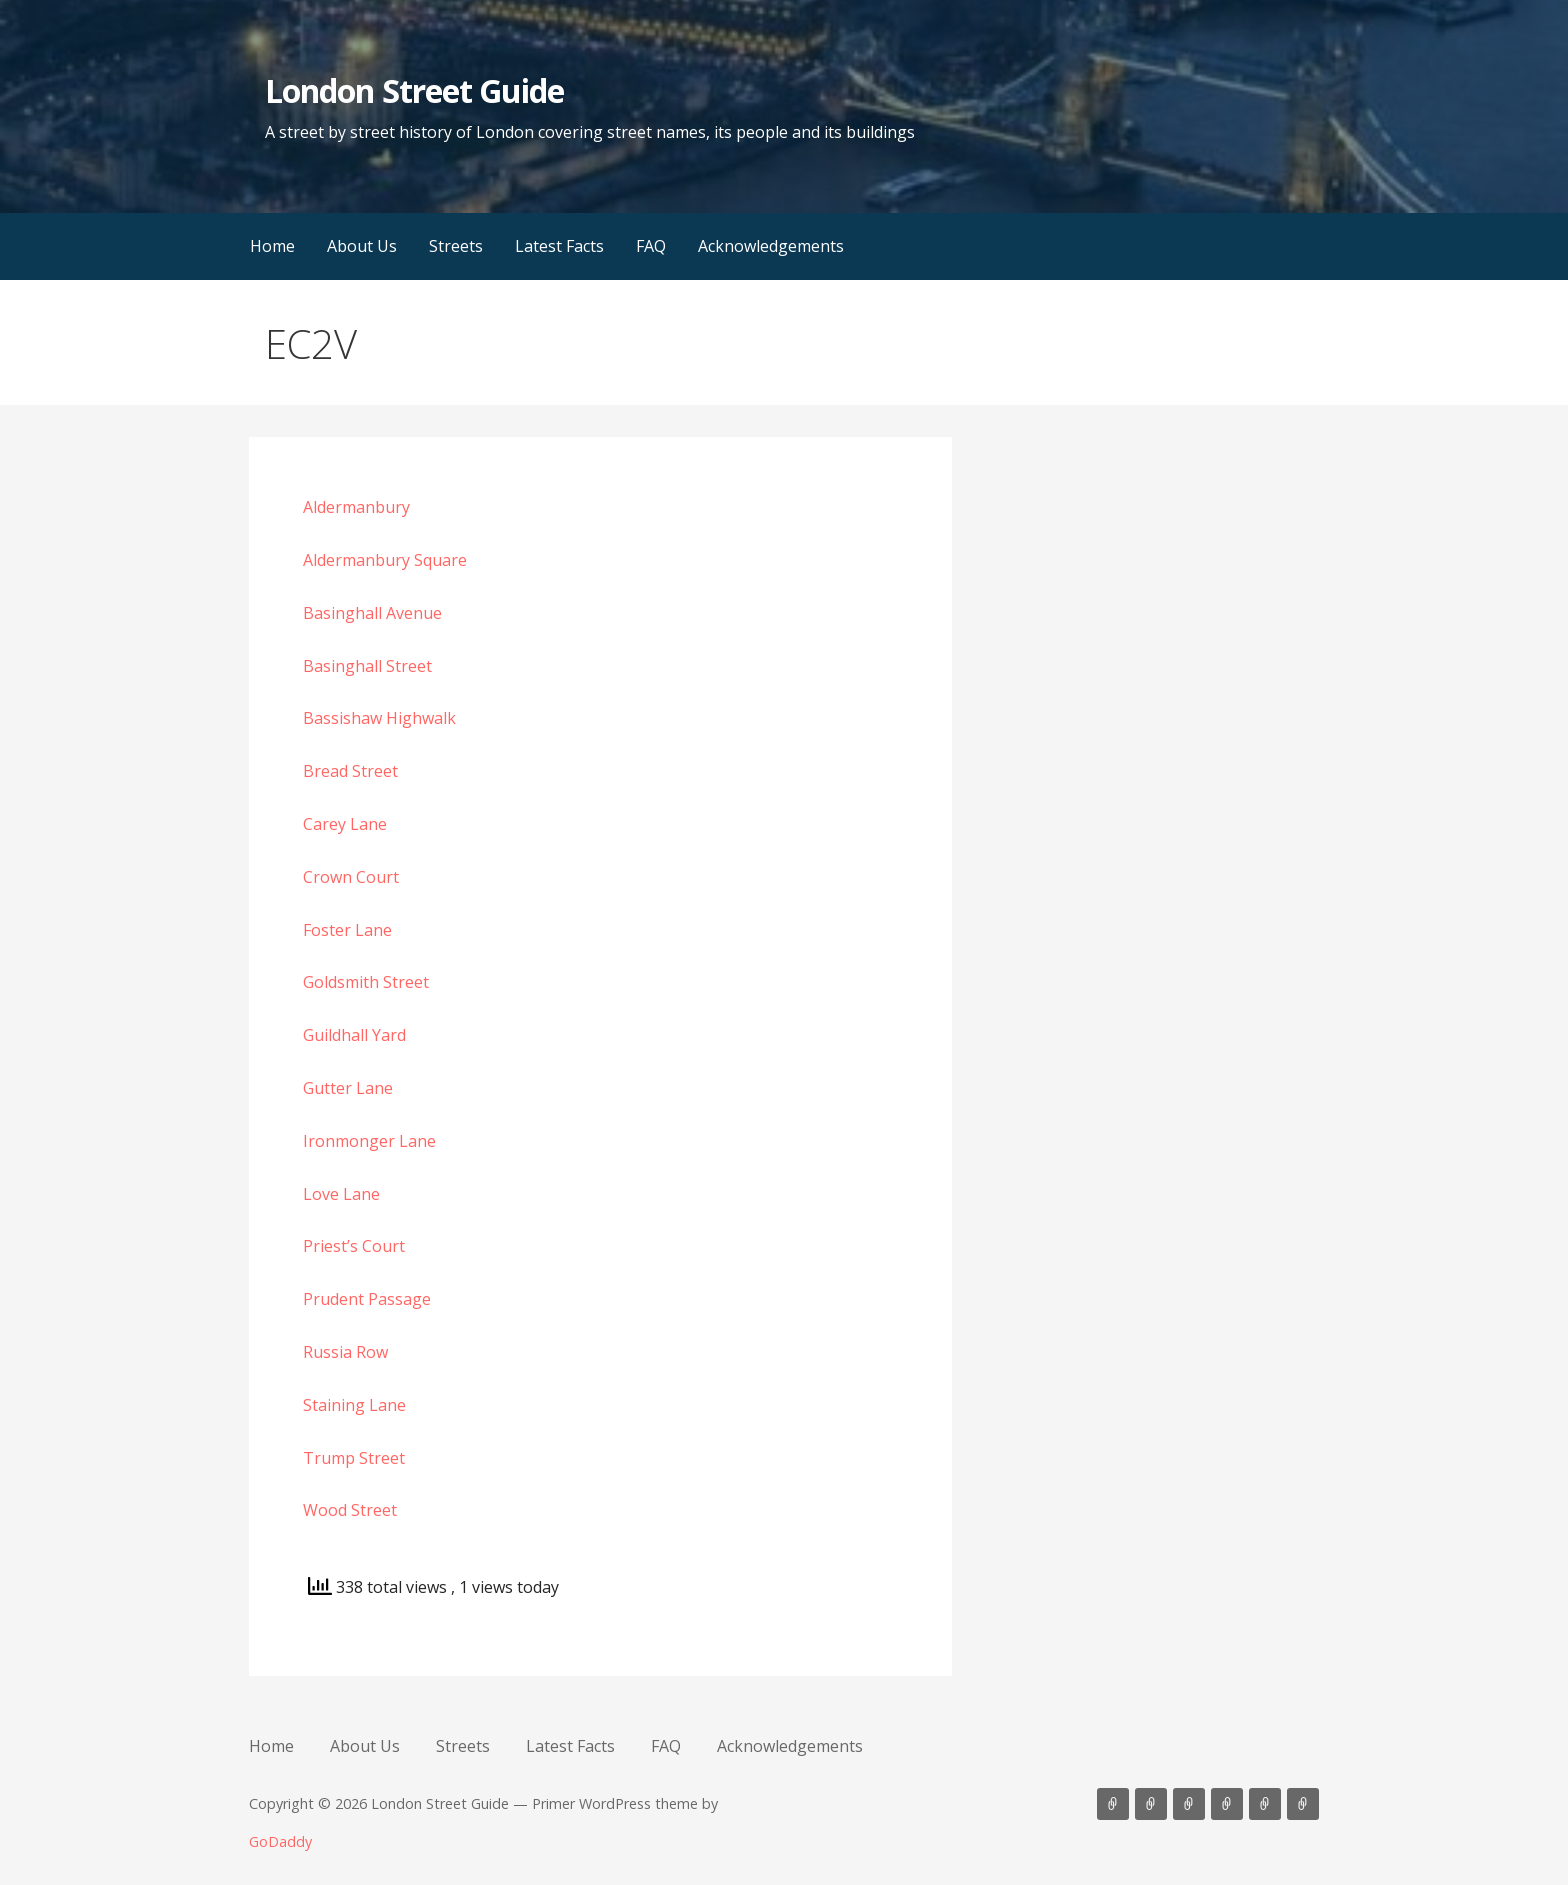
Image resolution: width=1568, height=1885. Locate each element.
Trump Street (354, 1458)
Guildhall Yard (354, 1035)
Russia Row (345, 1352)
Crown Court (351, 877)
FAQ (651, 246)
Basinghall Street (367, 666)
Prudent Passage (367, 1299)
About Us (362, 246)
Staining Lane (354, 1405)
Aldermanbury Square (385, 560)
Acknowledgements (771, 246)
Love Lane (341, 1194)
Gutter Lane (348, 1088)
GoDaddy (280, 1841)
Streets (456, 246)
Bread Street (350, 771)
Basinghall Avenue (372, 613)
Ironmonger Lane (369, 1141)
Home (272, 246)
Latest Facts (559, 246)
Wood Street (350, 1510)
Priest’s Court (354, 1246)
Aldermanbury (356, 507)
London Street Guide (414, 90)
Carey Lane (345, 824)
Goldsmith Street (366, 982)
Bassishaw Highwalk (379, 718)
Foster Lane (347, 930)
